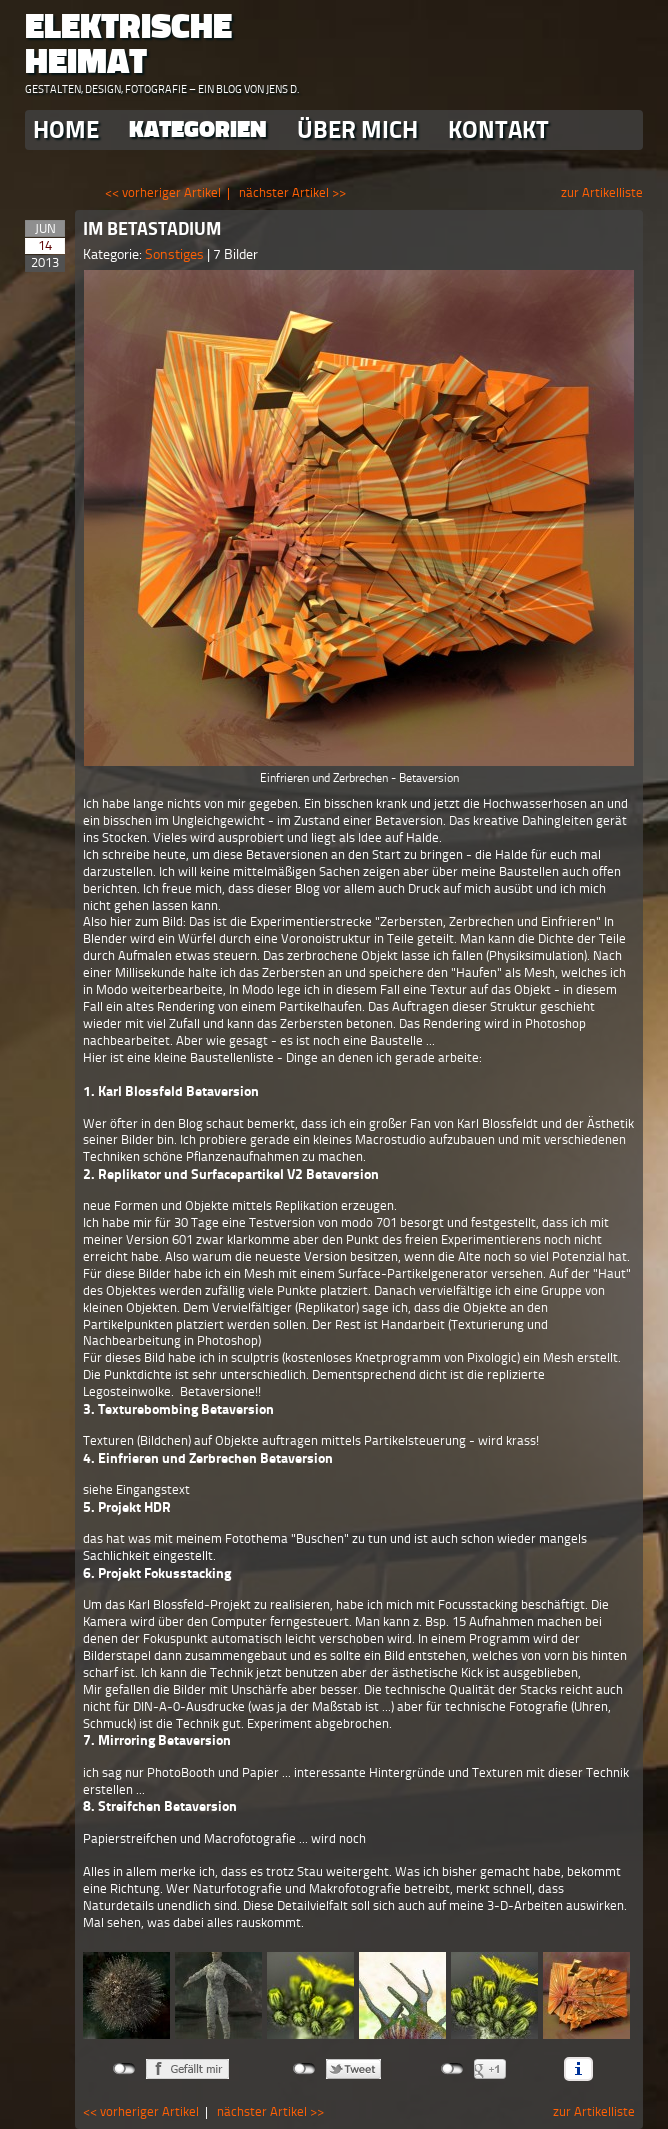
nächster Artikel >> (292, 192)
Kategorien (198, 129)
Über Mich (357, 129)
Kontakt (498, 129)
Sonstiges (176, 254)
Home (66, 129)
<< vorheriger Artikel (163, 192)
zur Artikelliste (602, 192)
